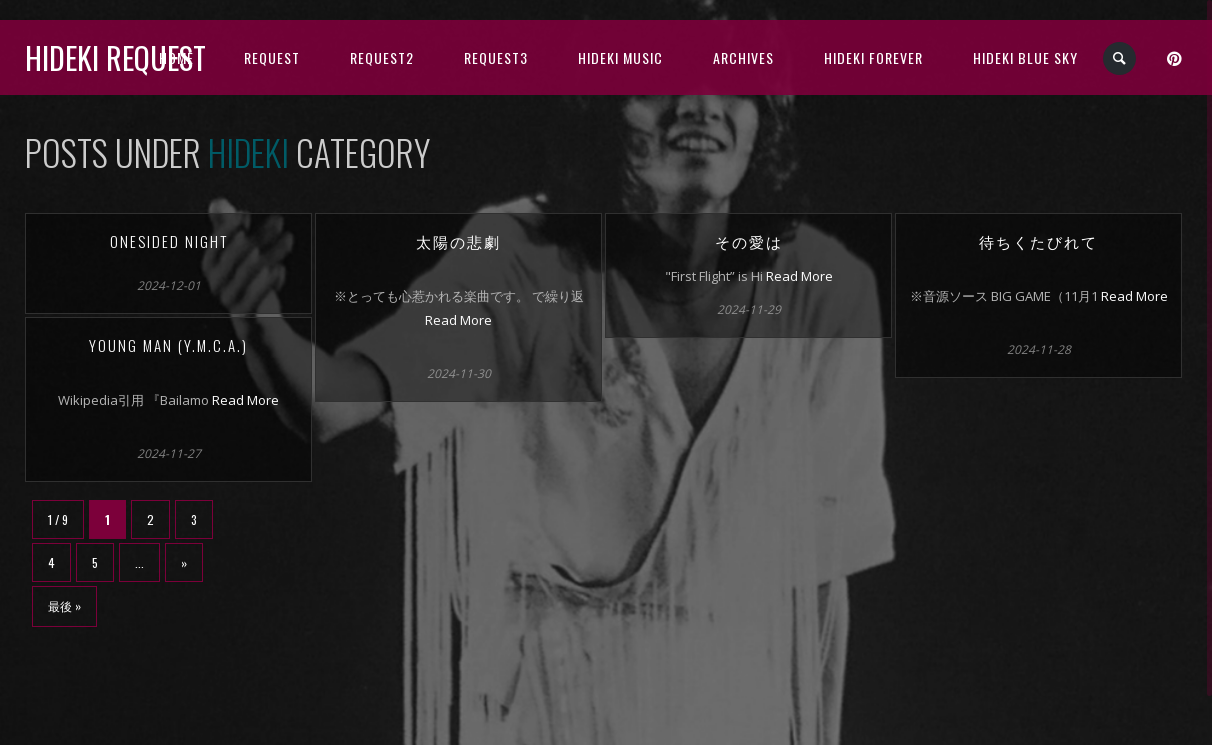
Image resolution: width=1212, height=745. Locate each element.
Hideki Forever (873, 57)
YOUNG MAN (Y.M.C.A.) (168, 345)
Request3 (496, 57)
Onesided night (169, 241)
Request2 (382, 57)
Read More (458, 320)
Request (272, 57)
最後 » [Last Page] (64, 605)
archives (743, 57)
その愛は (749, 241)
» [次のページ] (184, 562)
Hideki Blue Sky (1025, 57)
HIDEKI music (620, 57)
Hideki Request (115, 57)
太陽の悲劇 (458, 241)
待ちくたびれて (1038, 241)
